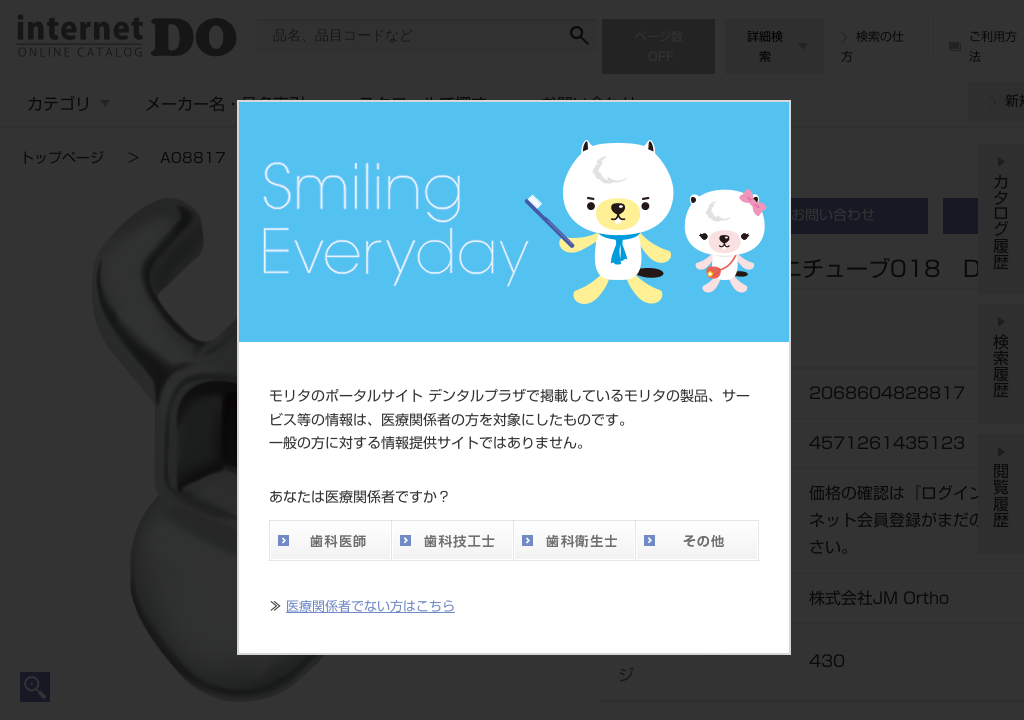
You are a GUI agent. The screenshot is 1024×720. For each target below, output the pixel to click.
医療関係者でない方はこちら (370, 606)
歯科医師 (330, 540)
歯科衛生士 (574, 540)
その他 (697, 540)
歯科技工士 (452, 540)
